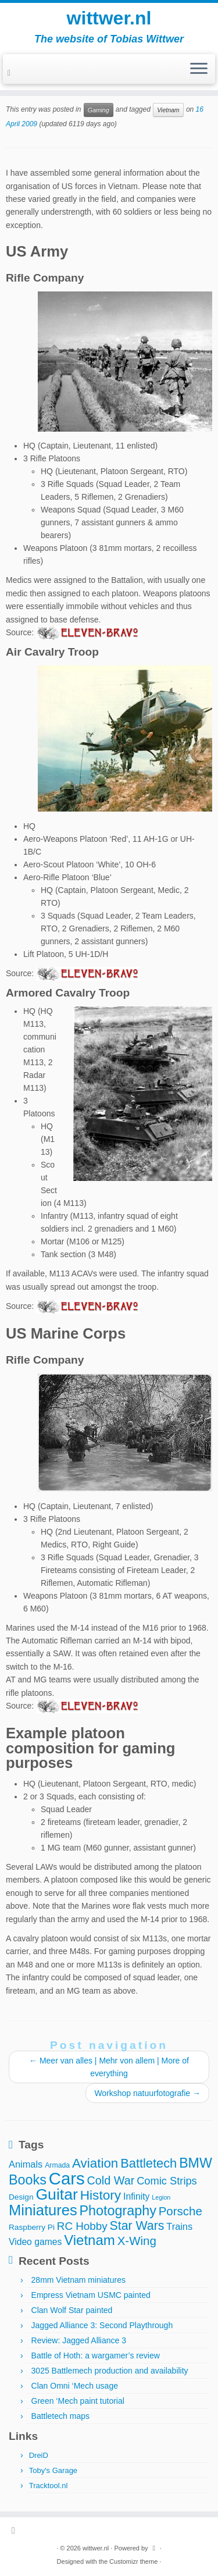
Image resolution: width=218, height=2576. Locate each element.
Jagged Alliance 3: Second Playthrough (102, 2325)
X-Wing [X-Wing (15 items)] (136, 2240)
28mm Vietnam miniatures (78, 2280)
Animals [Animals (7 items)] (25, 2164)
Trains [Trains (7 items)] (179, 2226)
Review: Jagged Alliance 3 (78, 2340)
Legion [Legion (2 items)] (161, 2197)
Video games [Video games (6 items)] (35, 2242)
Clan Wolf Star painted (72, 2310)
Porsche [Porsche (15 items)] (180, 2211)
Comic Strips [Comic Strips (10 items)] (167, 2181)
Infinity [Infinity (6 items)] (136, 2196)
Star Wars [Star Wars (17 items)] (137, 2226)
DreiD (38, 2455)
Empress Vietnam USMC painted (91, 2295)
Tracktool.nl (48, 2485)
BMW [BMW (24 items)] (195, 2163)
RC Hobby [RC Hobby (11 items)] (82, 2226)
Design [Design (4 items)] (21, 2197)
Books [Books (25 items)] (28, 2179)
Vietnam (168, 109)
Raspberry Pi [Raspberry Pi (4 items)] (32, 2227)
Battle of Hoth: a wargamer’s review (95, 2355)
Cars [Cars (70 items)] (67, 2178)
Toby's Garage (53, 2470)
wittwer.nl (109, 18)
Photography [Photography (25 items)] (118, 2210)
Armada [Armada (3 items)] (57, 2165)
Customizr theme (133, 2561)
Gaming (98, 109)
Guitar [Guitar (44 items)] (56, 2194)
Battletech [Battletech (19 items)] (148, 2163)
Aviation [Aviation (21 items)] (95, 2163)
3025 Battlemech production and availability (109, 2370)
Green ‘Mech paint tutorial (77, 2401)
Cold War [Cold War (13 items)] (111, 2180)
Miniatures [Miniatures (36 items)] (43, 2210)
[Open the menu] (199, 69)
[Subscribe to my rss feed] (11, 72)
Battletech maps (60, 2416)
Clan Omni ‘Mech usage (74, 2385)
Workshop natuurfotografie (147, 2093)
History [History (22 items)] (100, 2195)
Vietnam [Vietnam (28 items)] (89, 2240)
